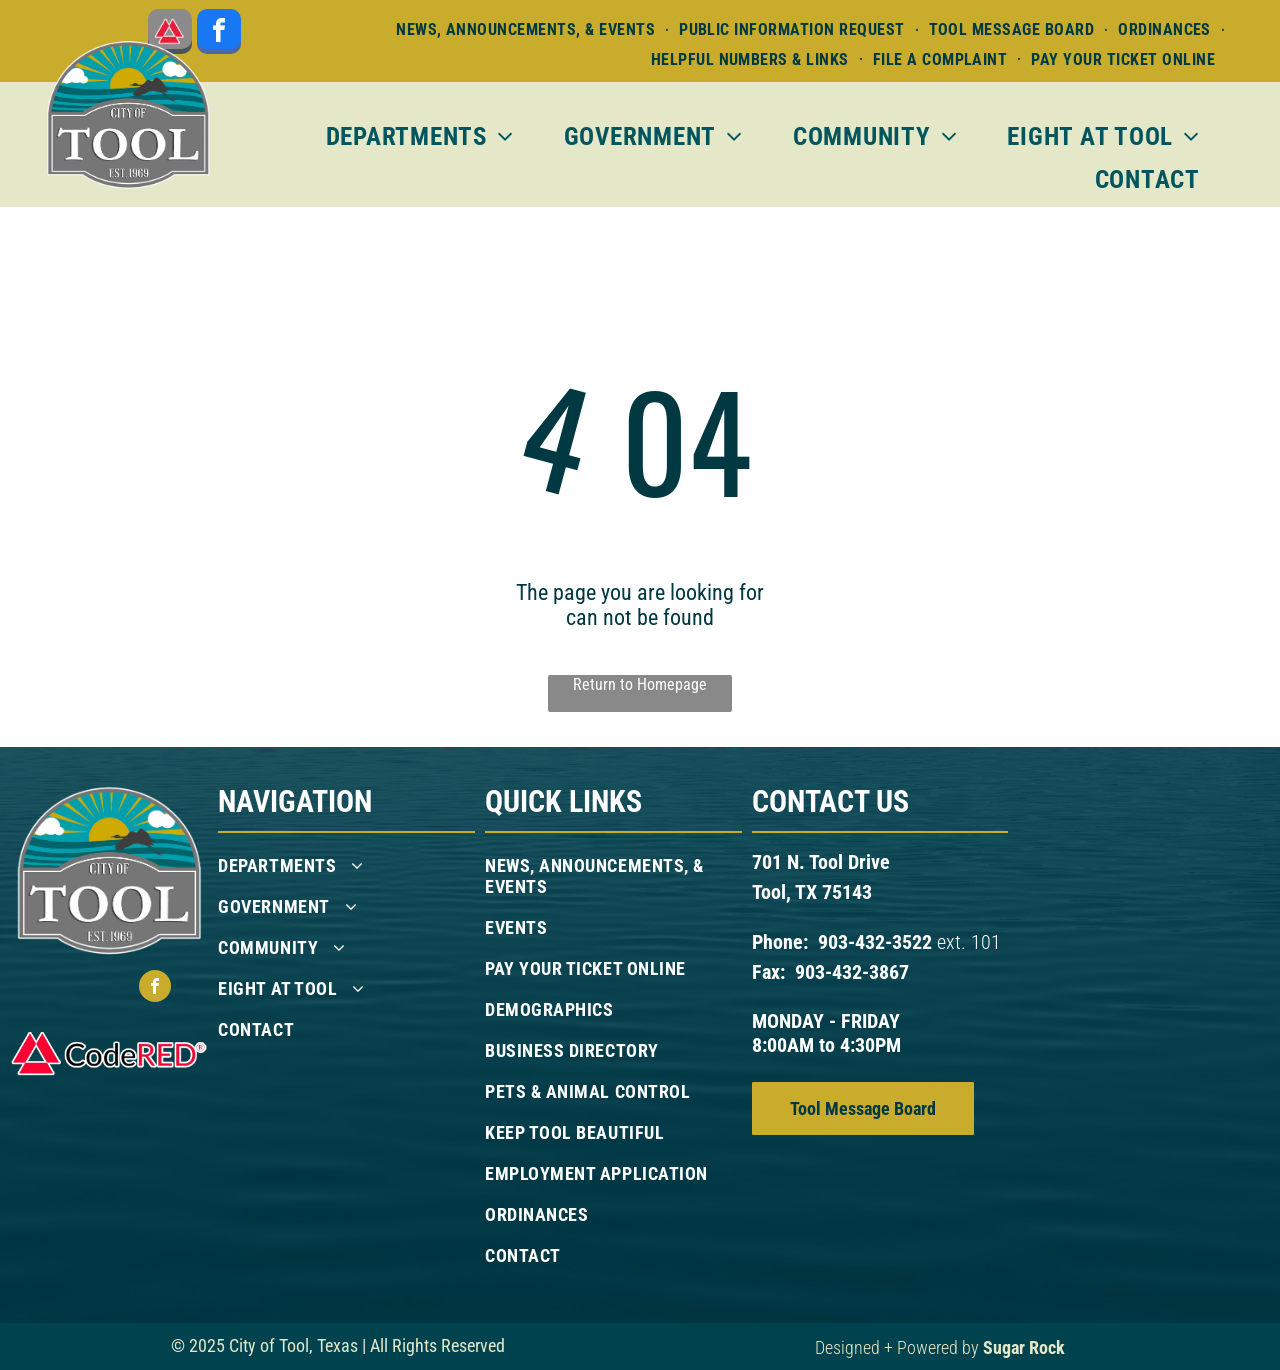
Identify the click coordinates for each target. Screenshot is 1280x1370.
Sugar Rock (1024, 1347)
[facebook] (219, 34)
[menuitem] (527, 29)
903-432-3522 (875, 942)
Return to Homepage (640, 684)
